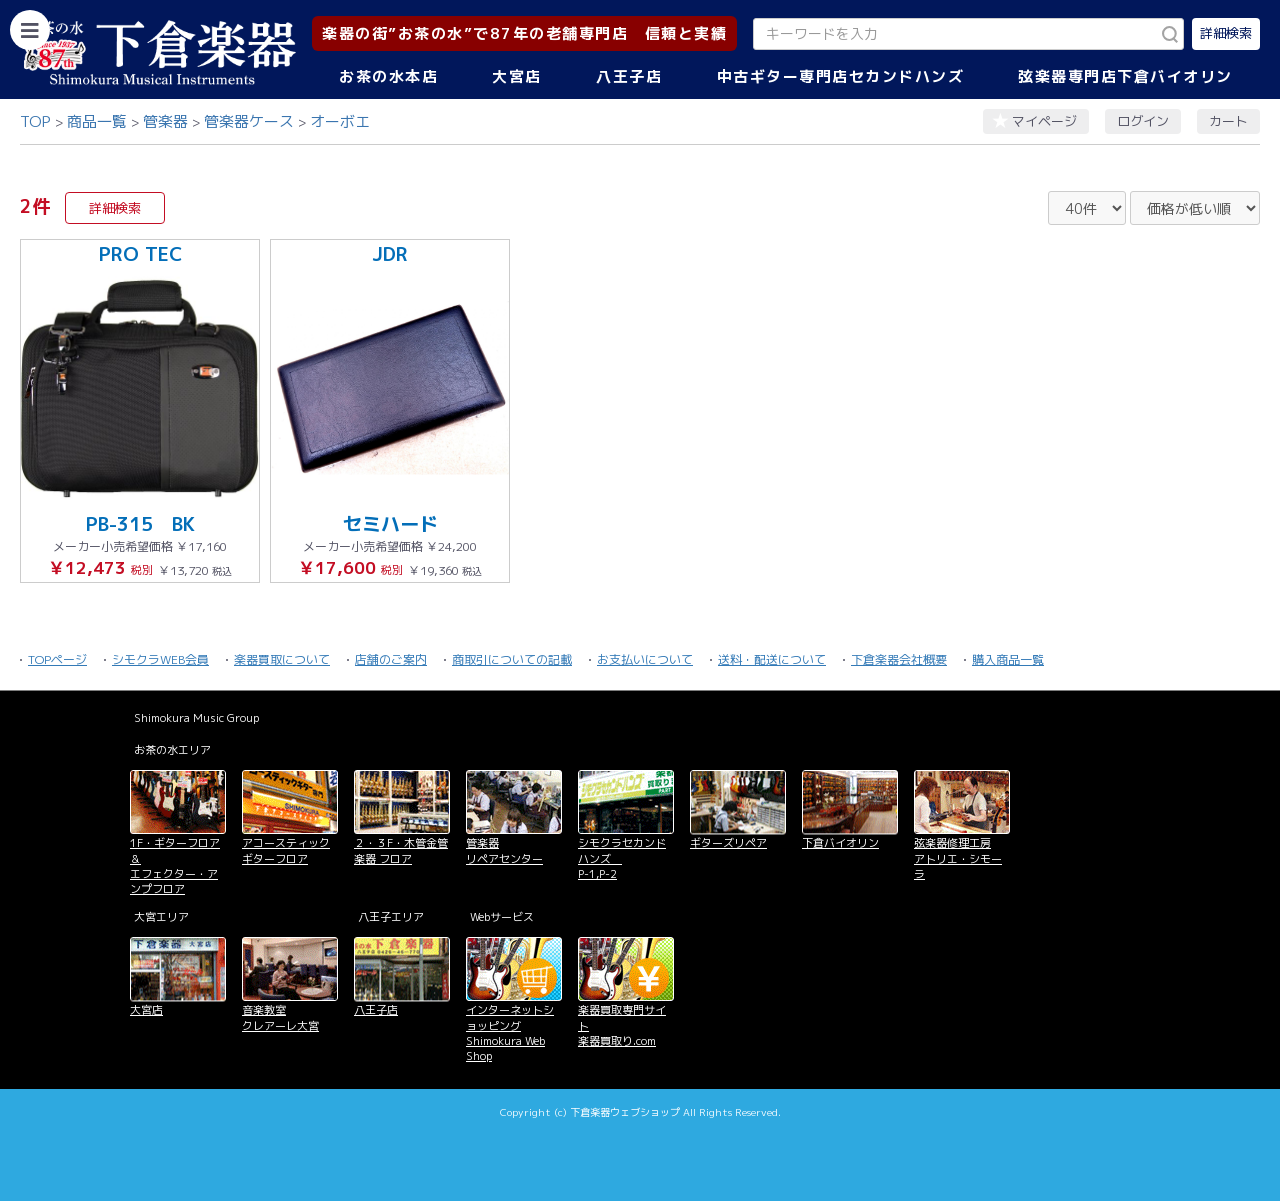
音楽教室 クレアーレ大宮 (280, 1017)
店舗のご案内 (391, 659)
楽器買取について (282, 659)
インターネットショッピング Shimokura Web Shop (510, 1033)
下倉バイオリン (840, 843)
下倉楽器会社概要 (899, 659)
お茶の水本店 (388, 76)
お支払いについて (645, 659)
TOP (35, 121)
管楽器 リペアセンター (504, 850)
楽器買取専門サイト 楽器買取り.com (622, 1025)
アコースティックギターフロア (286, 850)
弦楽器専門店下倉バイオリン (1125, 76)
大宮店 (517, 76)
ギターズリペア (728, 843)
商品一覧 (97, 121)
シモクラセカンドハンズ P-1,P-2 (622, 858)
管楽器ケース (249, 121)
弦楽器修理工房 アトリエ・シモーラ (958, 858)
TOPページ (57, 659)
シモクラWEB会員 (160, 659)
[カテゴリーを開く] (30, 30)
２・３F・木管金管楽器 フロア (401, 850)
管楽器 (165, 121)
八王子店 (629, 76)
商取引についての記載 (512, 659)
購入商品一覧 (1008, 659)
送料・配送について (772, 659)
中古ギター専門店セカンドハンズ (841, 76)
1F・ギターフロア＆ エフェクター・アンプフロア (175, 866)
